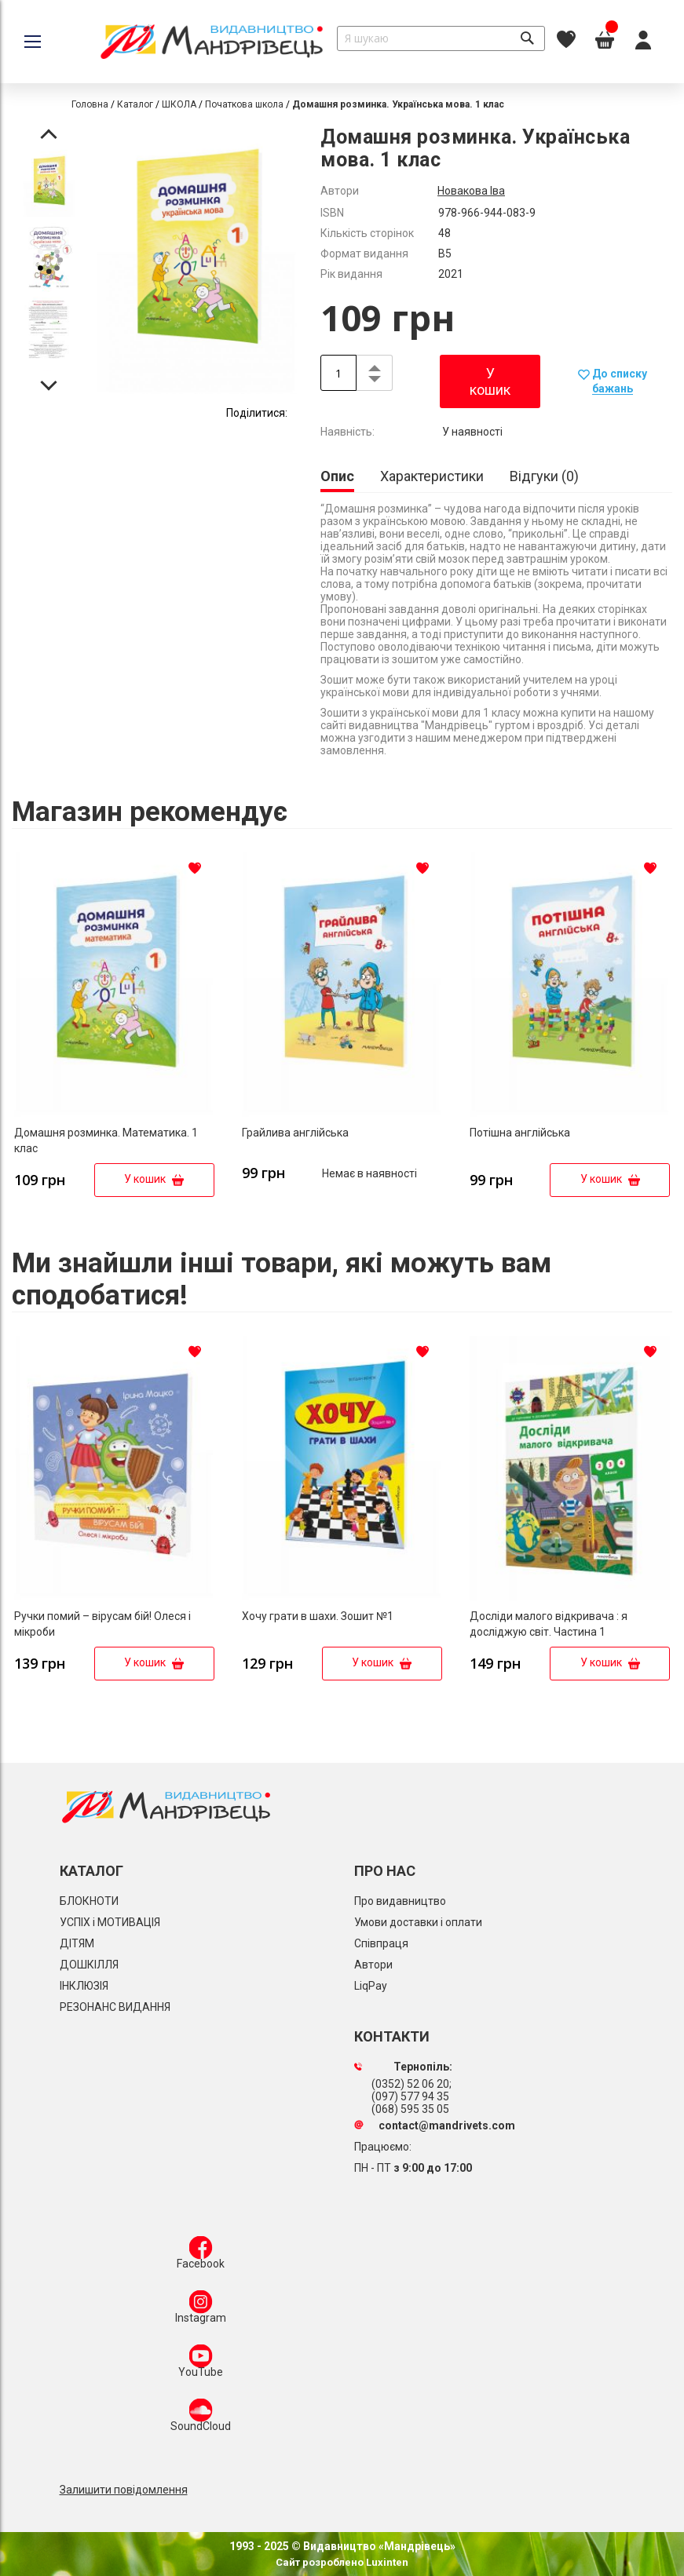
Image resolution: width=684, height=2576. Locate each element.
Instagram (200, 2310)
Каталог (135, 104)
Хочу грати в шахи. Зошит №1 (317, 1616)
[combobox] (441, 38)
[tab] (337, 477)
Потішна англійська (520, 1132)
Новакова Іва (471, 190)
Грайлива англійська (295, 1132)
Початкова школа (244, 104)
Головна (89, 104)
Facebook (201, 2256)
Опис (337, 476)
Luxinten (386, 2562)
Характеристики (432, 476)
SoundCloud (200, 2418)
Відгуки (544, 476)
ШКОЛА (179, 104)
